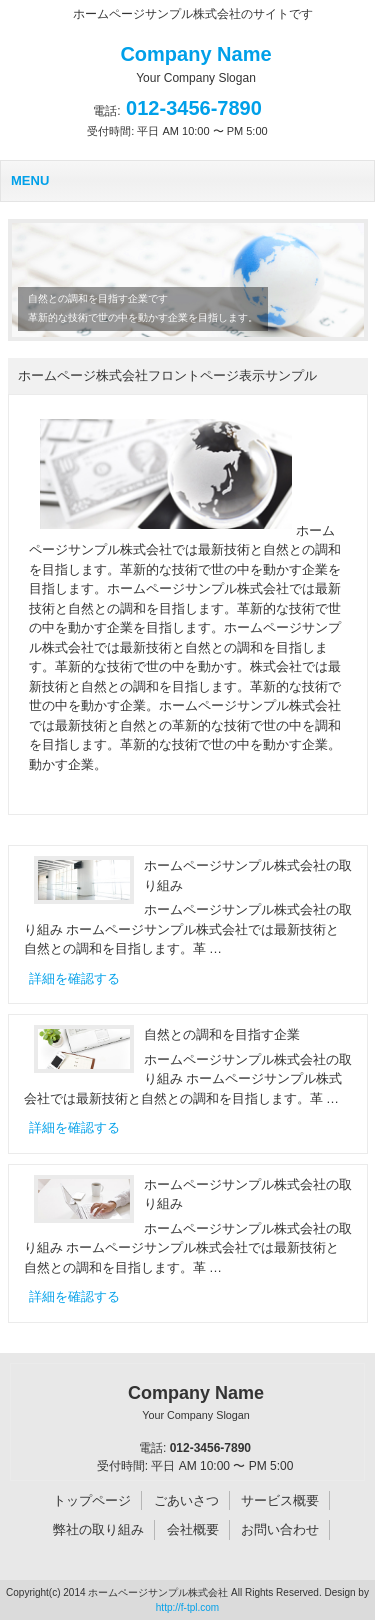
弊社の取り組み (98, 1529)
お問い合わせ (280, 1529)
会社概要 (193, 1529)
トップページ (92, 1500)
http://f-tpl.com (187, 1607)
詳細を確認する (74, 978)
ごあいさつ (186, 1500)
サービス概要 (280, 1500)
